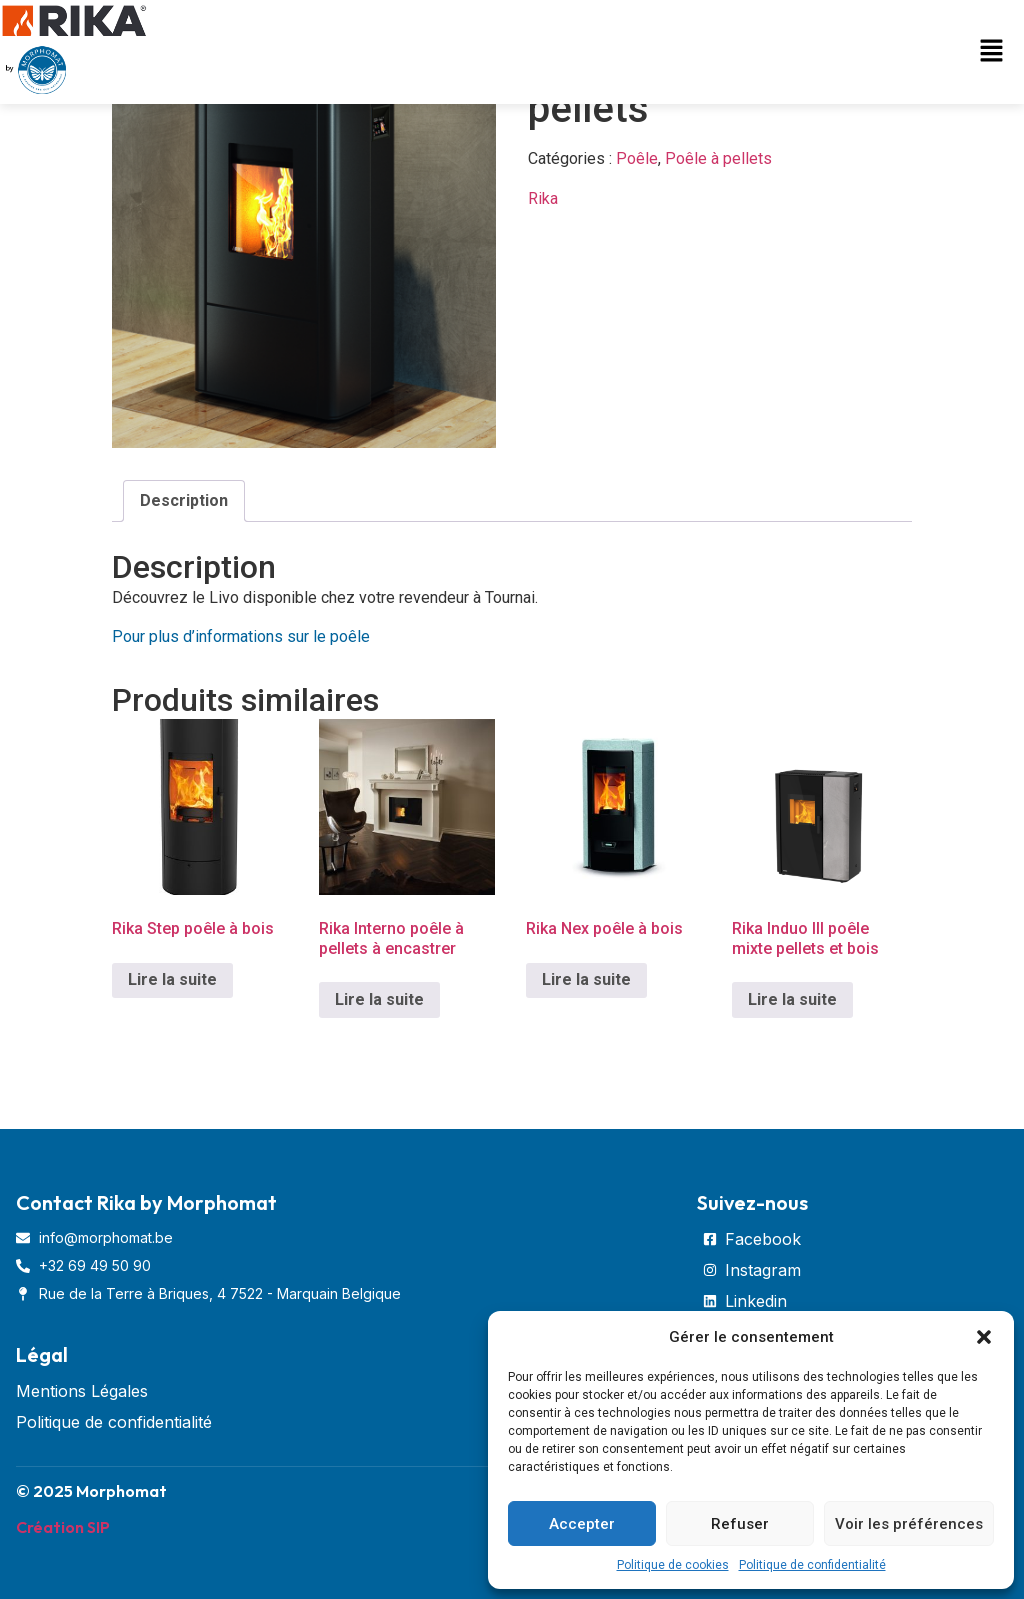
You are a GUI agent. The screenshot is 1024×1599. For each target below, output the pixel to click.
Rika (543, 198)
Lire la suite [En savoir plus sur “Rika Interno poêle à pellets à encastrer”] (379, 999)
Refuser (740, 1524)
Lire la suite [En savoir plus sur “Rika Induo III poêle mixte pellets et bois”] (792, 999)
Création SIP (63, 1527)
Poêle (637, 158)
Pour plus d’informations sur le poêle (243, 636)
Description (184, 500)
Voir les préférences (909, 1524)
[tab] (184, 501)
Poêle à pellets (718, 158)
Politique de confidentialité (812, 1565)
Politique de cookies (673, 1565)
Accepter (582, 1524)
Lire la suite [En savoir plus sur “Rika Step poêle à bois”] (172, 979)
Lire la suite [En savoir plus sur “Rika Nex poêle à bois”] (586, 979)
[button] (984, 1337)
